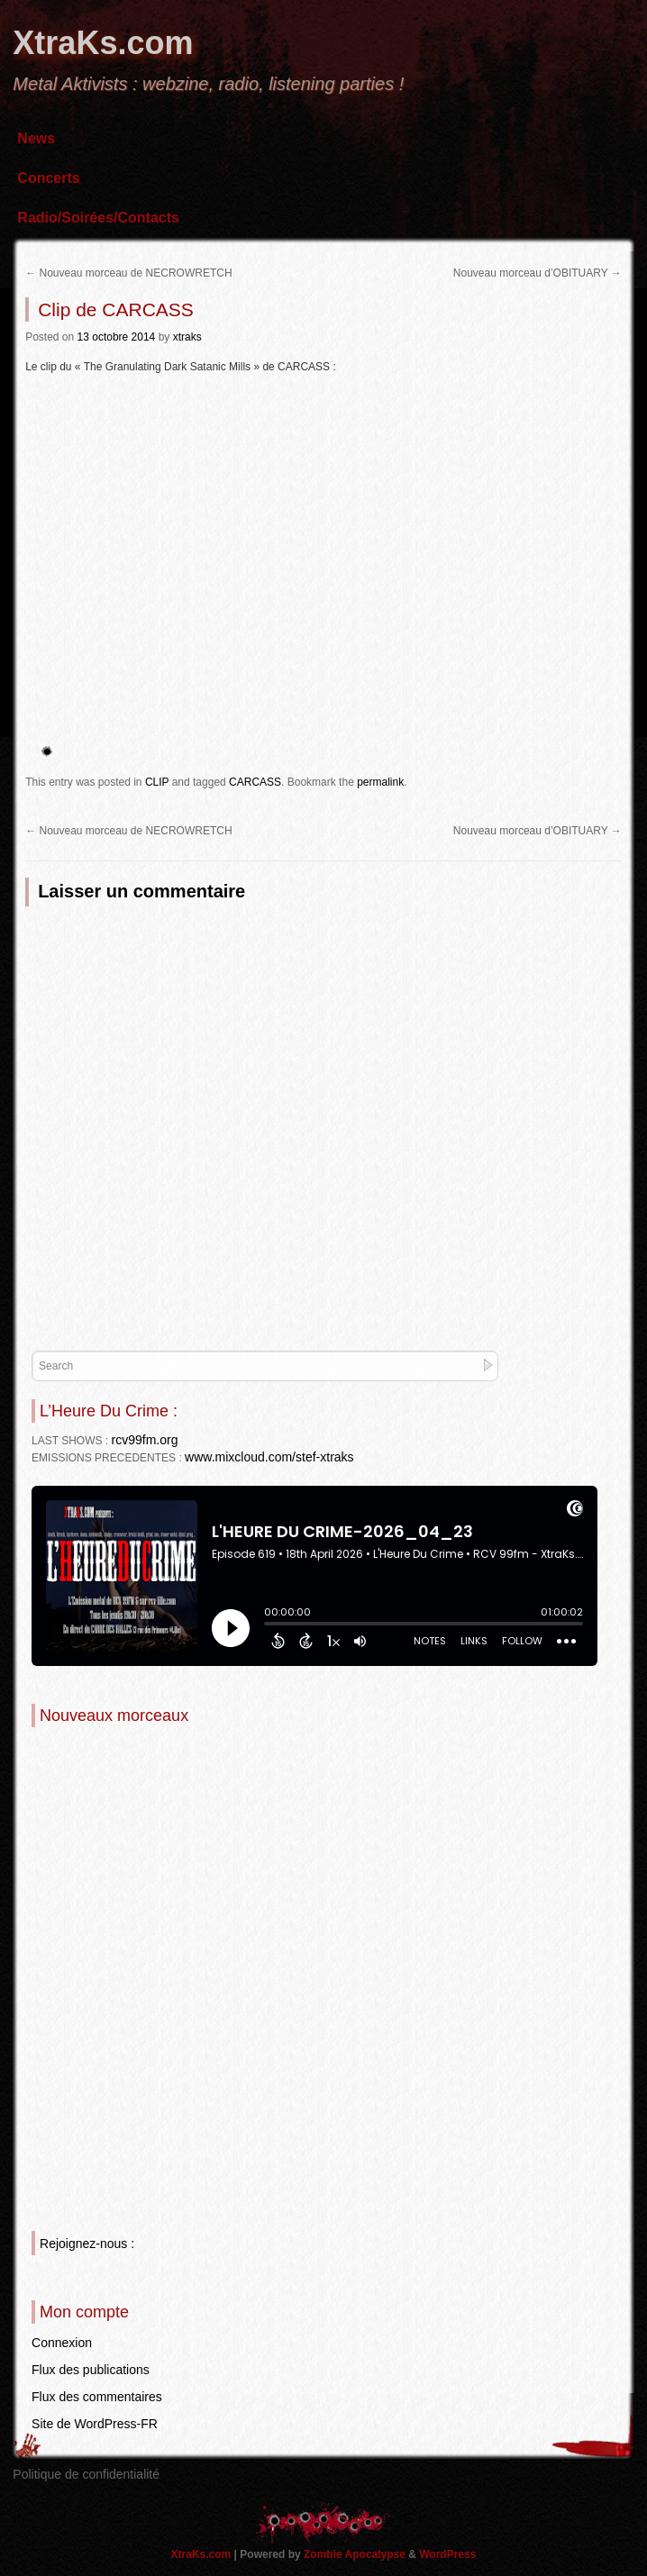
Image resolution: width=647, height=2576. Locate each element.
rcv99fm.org (145, 1440)
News (36, 138)
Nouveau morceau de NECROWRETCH (128, 273)
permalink (380, 782)
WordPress (447, 2554)
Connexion (62, 2342)
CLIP (157, 782)
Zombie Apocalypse (356, 2554)
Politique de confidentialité (86, 2474)
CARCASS (255, 782)
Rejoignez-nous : (87, 2243)
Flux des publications (91, 2369)
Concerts (48, 178)
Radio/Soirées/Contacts (98, 217)
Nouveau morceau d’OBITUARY (537, 273)
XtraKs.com (103, 42)
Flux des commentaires (97, 2396)
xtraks (187, 337)
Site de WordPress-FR (95, 2424)
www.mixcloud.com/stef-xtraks (269, 1457)
